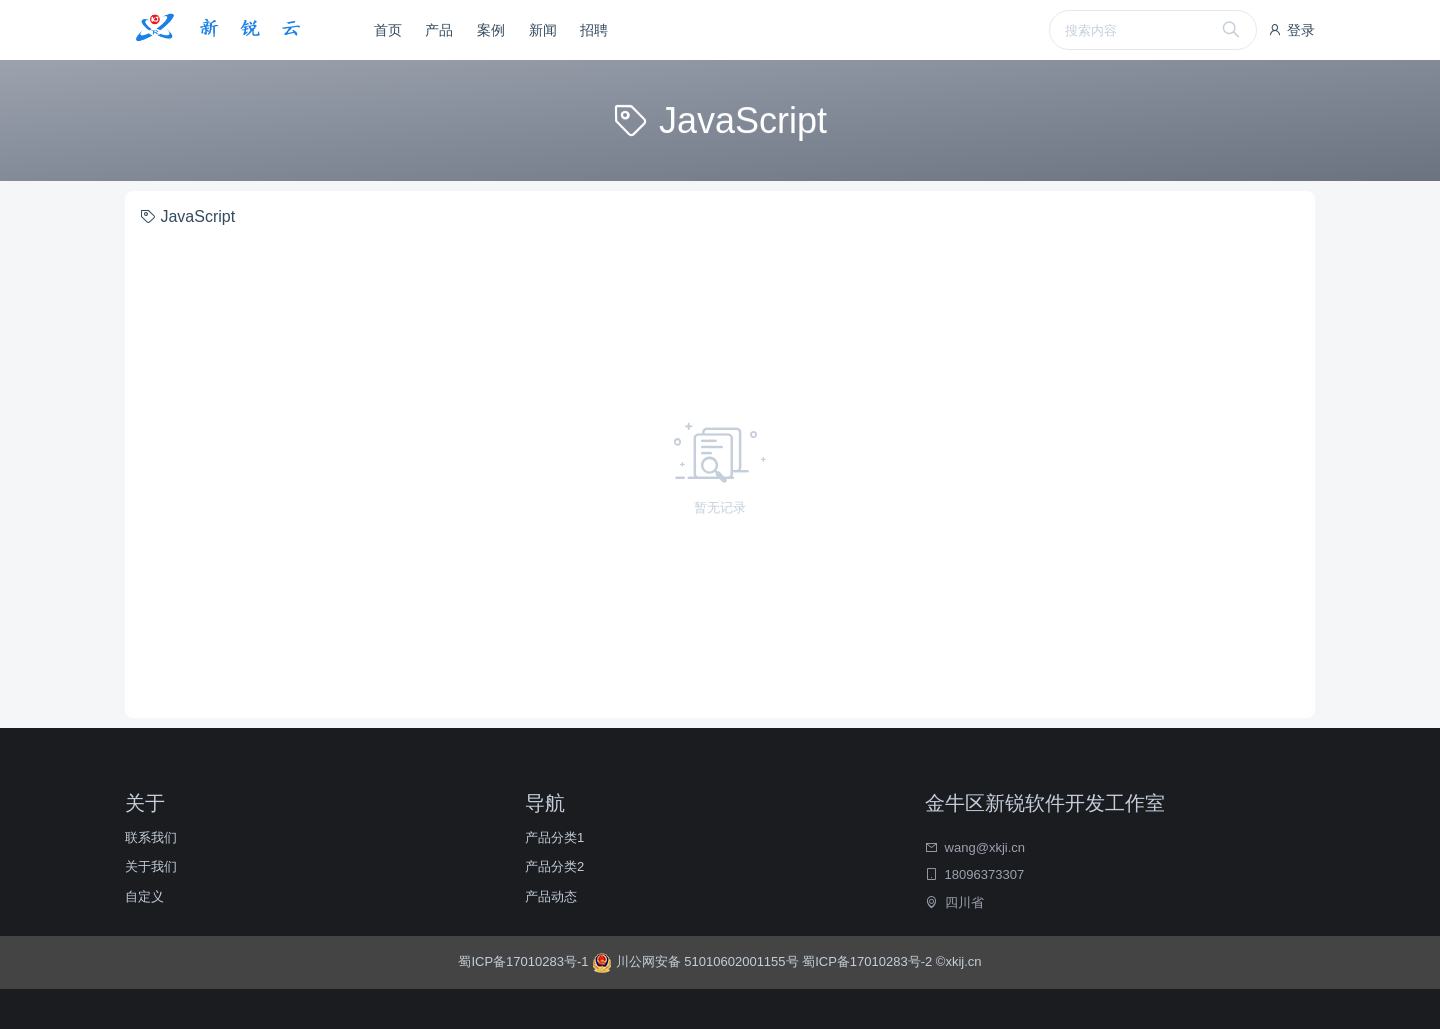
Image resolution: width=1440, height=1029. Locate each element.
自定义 (144, 896)
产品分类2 (554, 866)
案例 (491, 30)
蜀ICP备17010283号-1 (525, 961)
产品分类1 (554, 837)
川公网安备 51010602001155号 (697, 961)
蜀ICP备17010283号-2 (867, 961)
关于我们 (151, 866)
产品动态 (551, 896)
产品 (439, 30)
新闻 (543, 30)
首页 (388, 30)
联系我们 (151, 837)
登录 (1291, 30)
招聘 (594, 30)
